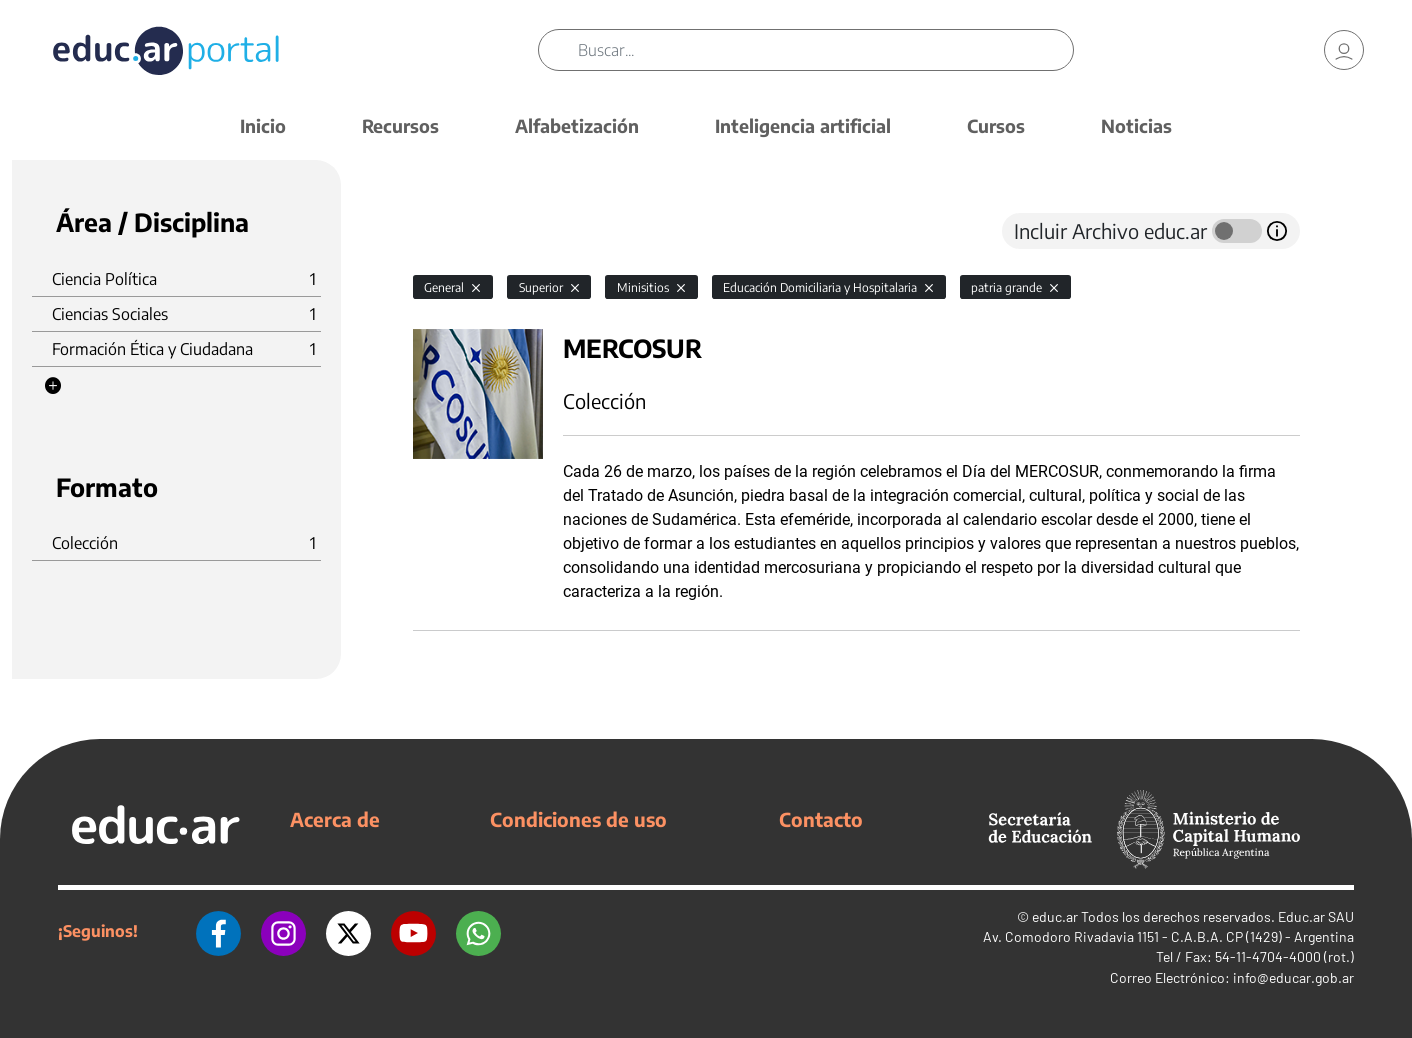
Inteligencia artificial (803, 125)
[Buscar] (825, 50)
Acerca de (335, 819)
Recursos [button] (400, 125)
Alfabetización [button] (577, 125)
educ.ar (1055, 916)
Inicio (263, 125)
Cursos (996, 125)
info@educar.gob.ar (1293, 977)
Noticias (1136, 125)
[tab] (453, 231)
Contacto (821, 819)
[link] (1344, 50)
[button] (53, 386)
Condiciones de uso (578, 819)
